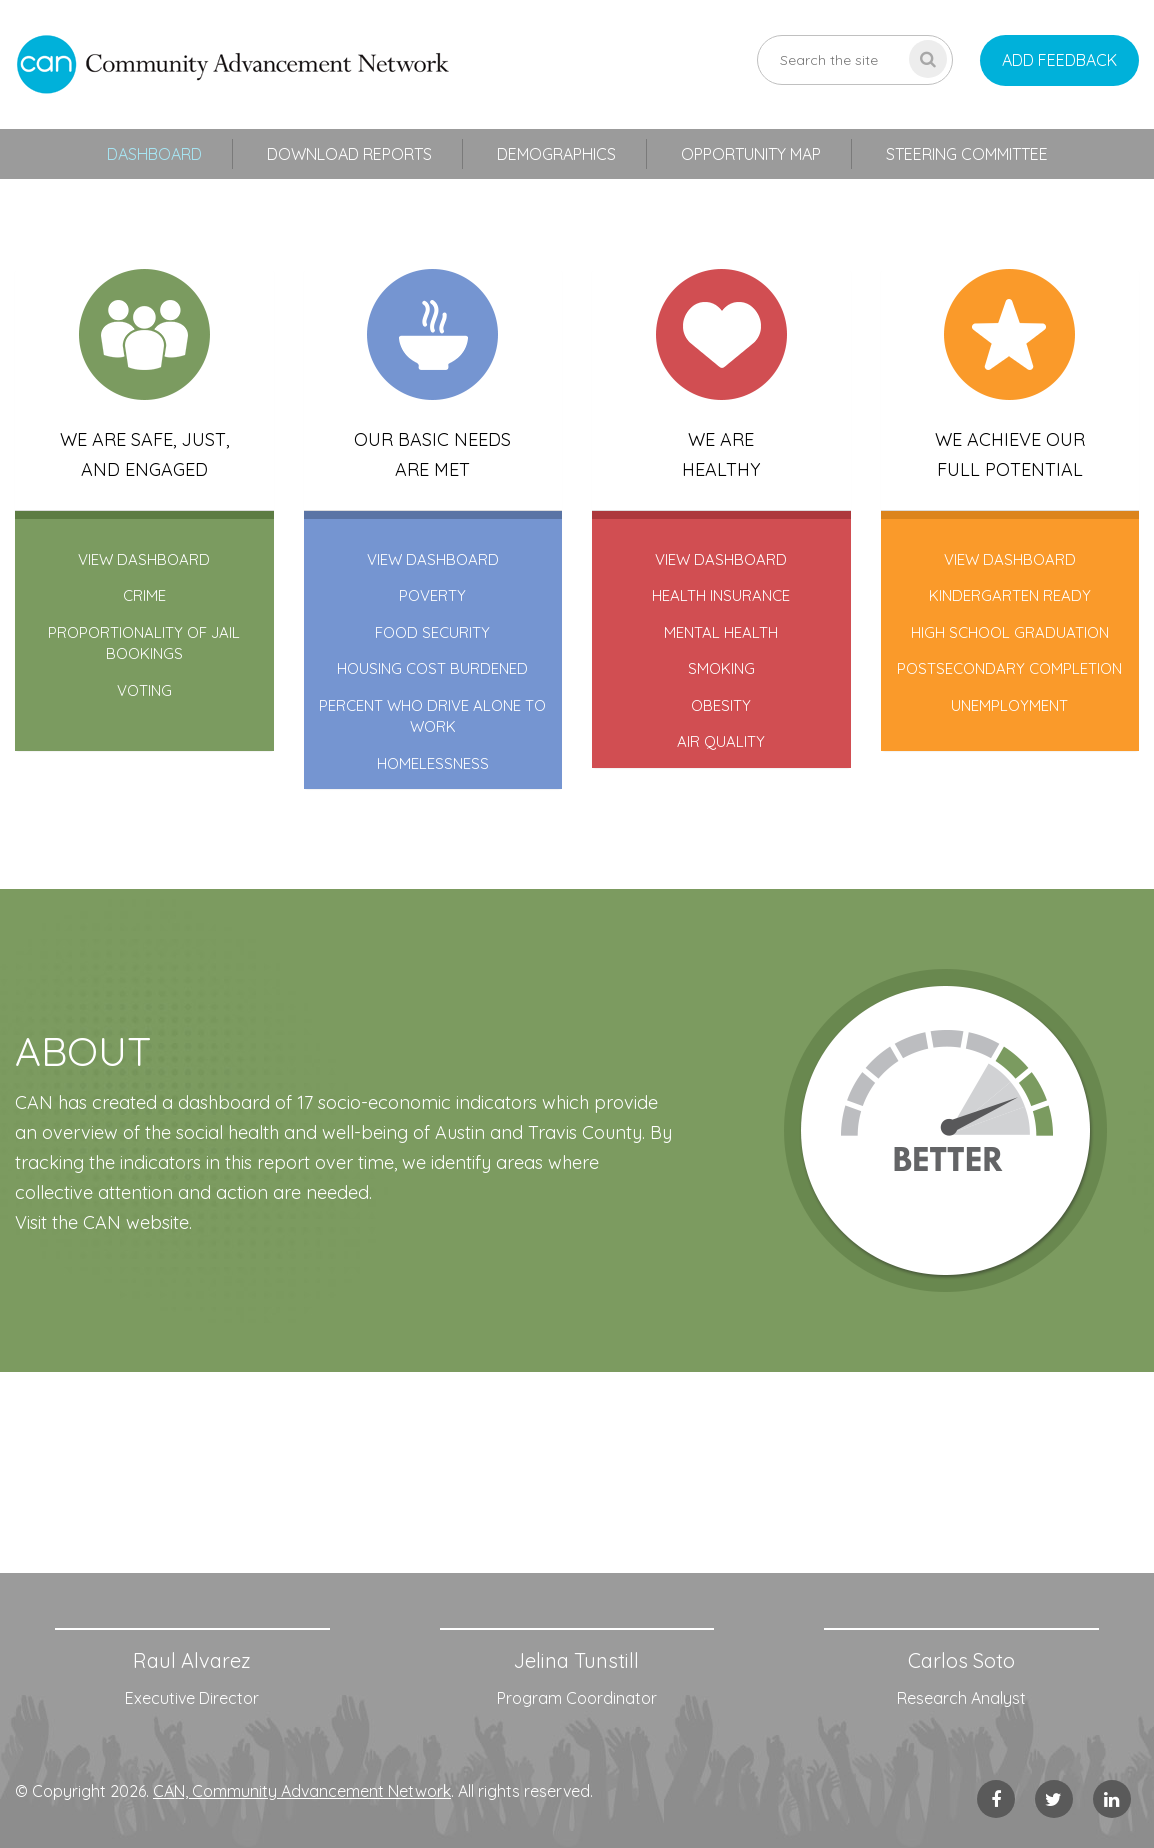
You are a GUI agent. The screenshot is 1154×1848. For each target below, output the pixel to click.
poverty (432, 595)
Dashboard (154, 154)
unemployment (1009, 705)
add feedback (1059, 60)
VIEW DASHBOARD (144, 559)
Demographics (556, 154)
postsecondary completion (1009, 668)
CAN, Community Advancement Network (302, 1791)
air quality (721, 741)
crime (144, 595)
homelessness (433, 763)
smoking (721, 668)
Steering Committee (967, 154)
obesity (721, 705)
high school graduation (1010, 632)
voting (144, 690)
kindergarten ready (1010, 595)
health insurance (721, 595)
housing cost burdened (432, 668)
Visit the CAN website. (103, 1222)
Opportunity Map (751, 154)
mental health (721, 632)
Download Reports (349, 154)
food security (432, 632)
